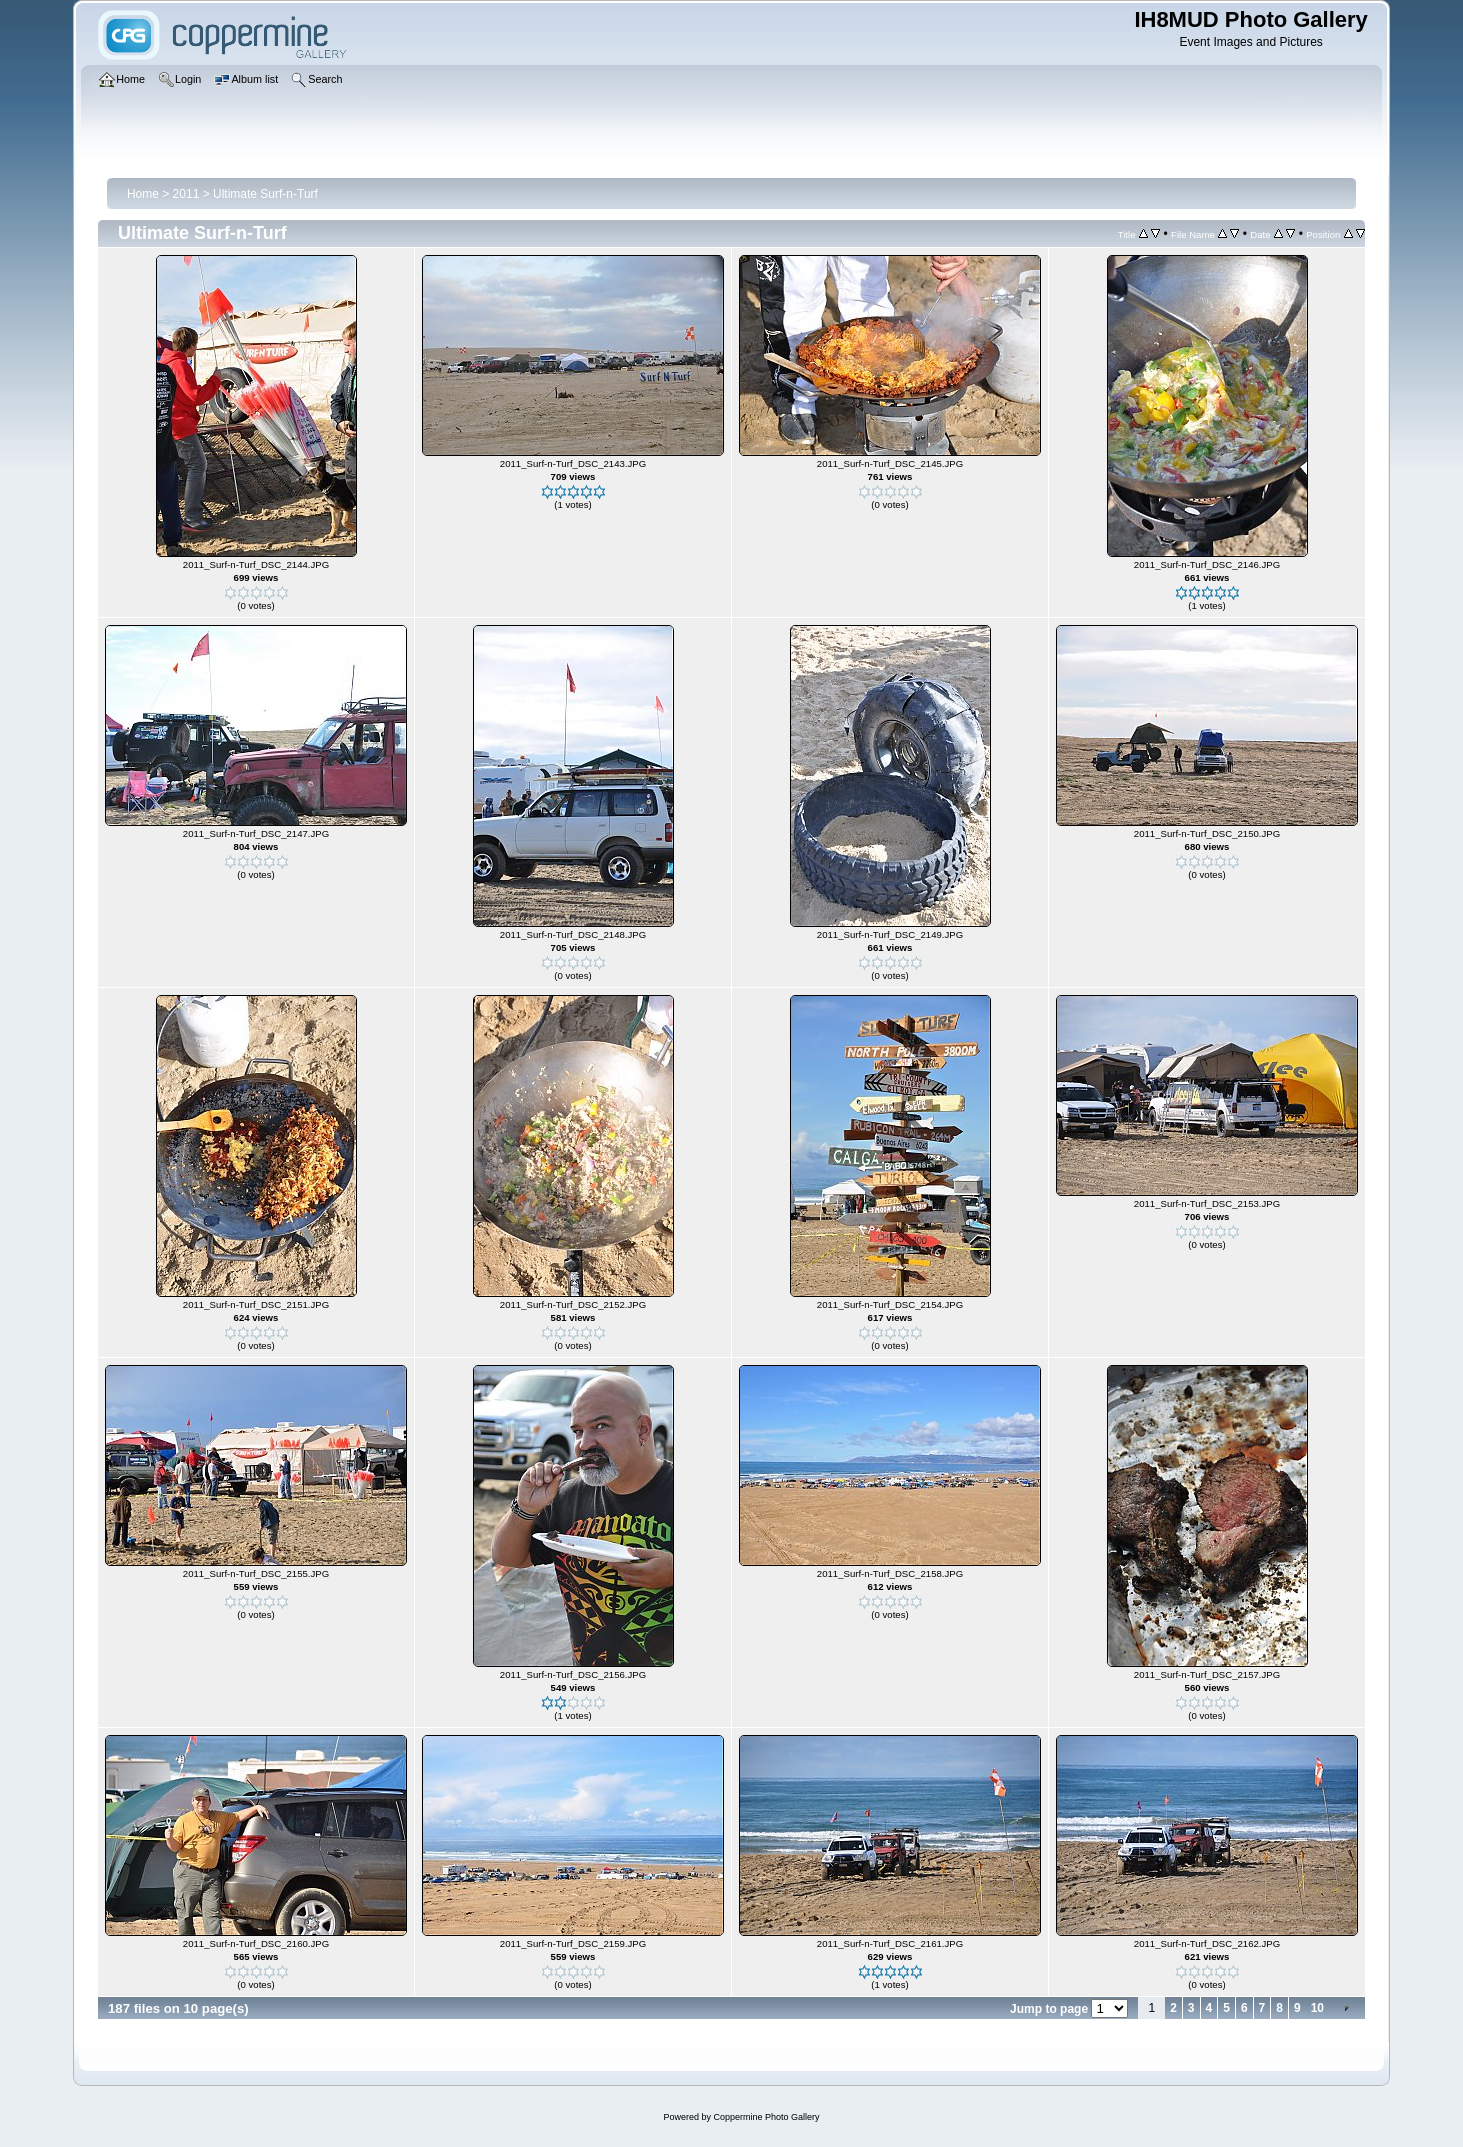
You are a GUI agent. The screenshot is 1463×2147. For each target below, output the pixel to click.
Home (143, 194)
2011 (186, 194)
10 (1317, 2008)
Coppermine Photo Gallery (766, 2117)
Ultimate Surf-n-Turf (265, 194)
